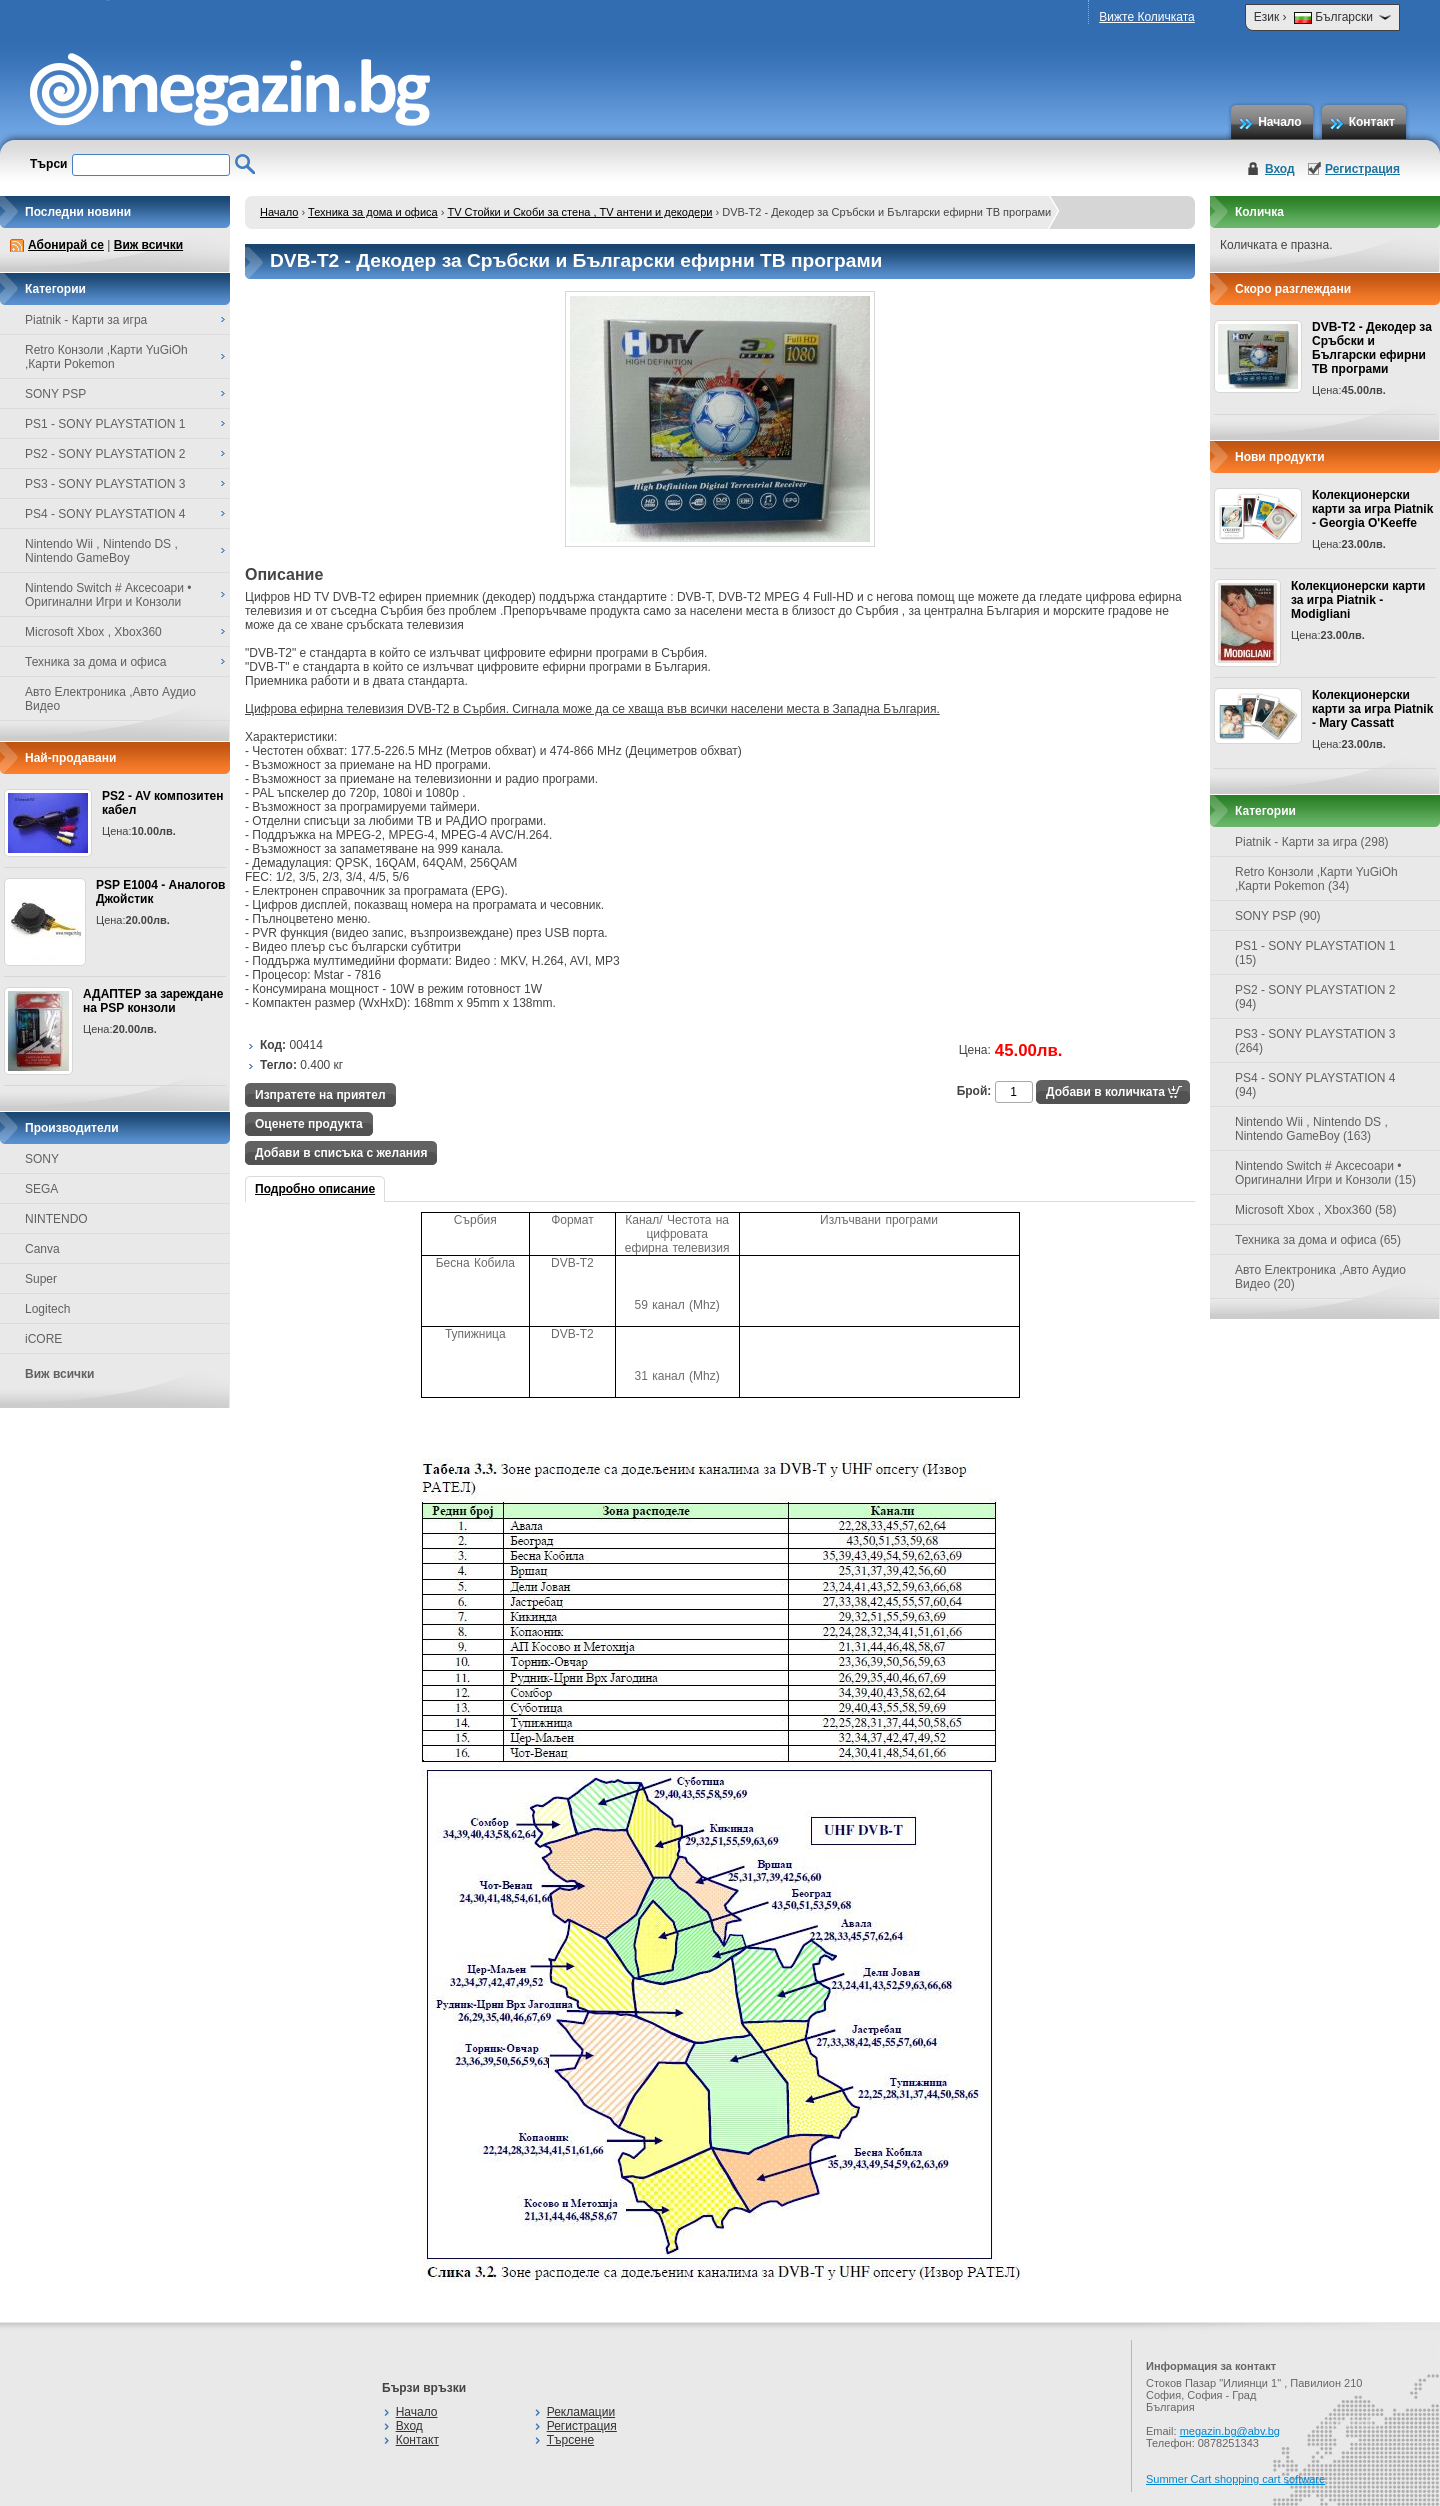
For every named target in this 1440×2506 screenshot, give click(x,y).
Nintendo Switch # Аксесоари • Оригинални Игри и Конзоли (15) (1325, 1173)
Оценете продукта (309, 1124)
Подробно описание (315, 1189)
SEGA (41, 1189)
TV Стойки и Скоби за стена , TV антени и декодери (579, 212)
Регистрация (1362, 169)
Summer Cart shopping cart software (1235, 2479)
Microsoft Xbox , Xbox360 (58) (1315, 1210)
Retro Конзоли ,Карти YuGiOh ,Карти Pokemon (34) (1316, 879)
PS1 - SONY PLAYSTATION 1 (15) (1315, 953)
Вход (1280, 169)
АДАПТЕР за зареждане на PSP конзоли (153, 1001)
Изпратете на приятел (320, 1095)
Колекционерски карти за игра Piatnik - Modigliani (1358, 600)
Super (41, 1279)
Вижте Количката (1146, 17)
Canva (42, 1249)
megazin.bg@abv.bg (1230, 2431)
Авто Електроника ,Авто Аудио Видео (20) (1320, 1277)
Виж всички (148, 245)
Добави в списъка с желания (341, 1153)
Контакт (1372, 122)
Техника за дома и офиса (373, 212)
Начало (1279, 122)
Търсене (570, 2440)
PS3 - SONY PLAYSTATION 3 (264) (1315, 1041)
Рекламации (581, 2412)
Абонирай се (66, 245)
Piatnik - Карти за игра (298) (1312, 842)
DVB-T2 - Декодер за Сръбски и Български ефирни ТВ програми (1372, 348)
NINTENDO (56, 1219)
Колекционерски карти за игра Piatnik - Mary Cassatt (1372, 709)
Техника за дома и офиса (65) (1318, 1240)
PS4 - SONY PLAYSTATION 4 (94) (1315, 1085)
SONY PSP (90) (1278, 916)
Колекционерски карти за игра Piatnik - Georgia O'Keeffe (1372, 509)
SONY (42, 1159)
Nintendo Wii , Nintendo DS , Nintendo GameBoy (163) (1311, 1129)
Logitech (47, 1309)
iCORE (43, 1339)
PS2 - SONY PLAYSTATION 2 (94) (1315, 997)
